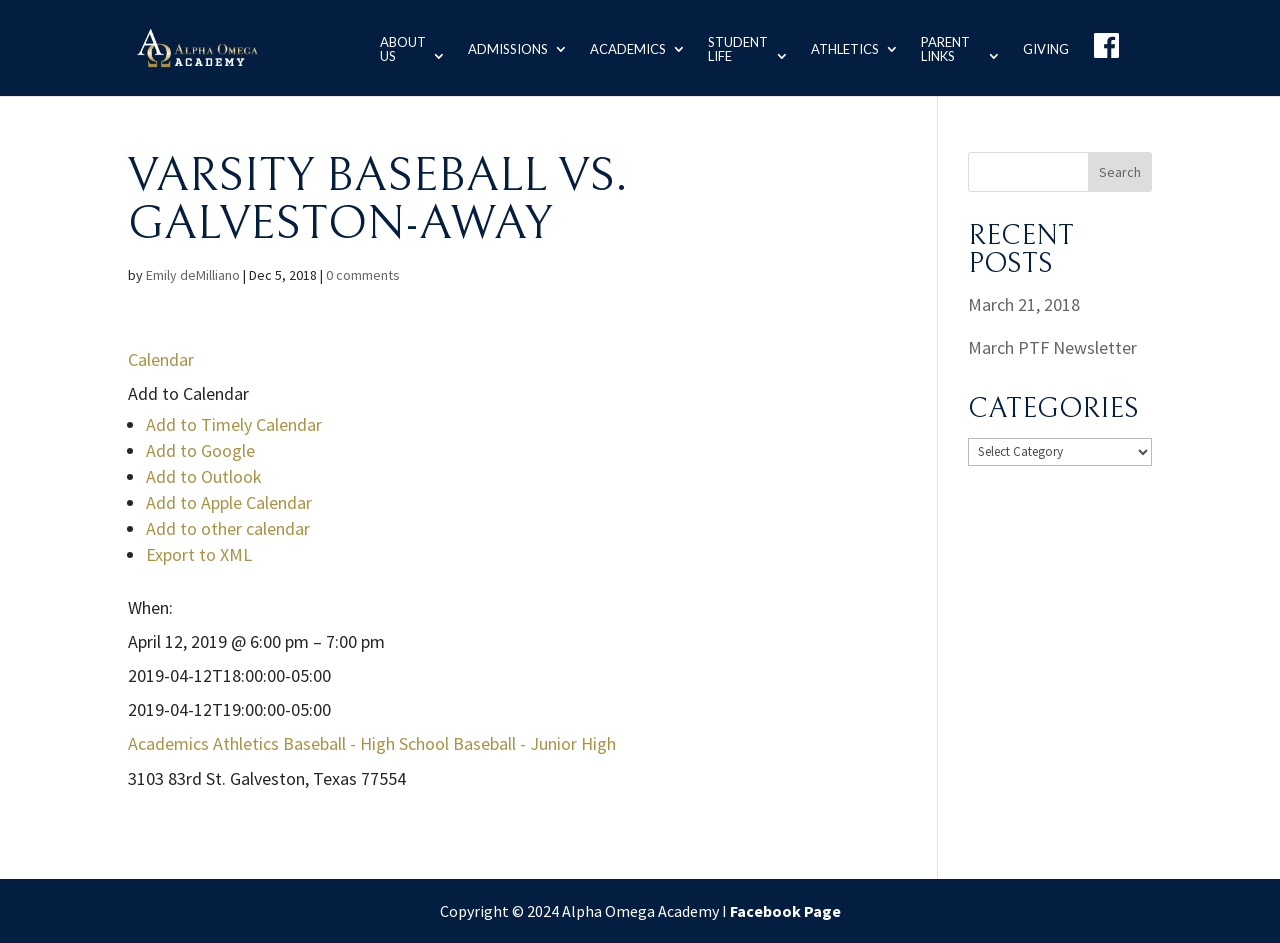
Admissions (498, 47)
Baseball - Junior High (534, 743)
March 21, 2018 (1024, 304)
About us (391, 47)
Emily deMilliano (193, 275)
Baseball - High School (366, 743)
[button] (188, 393)
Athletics (840, 47)
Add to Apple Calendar (229, 502)
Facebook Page (785, 911)
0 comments (363, 275)
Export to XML (199, 554)
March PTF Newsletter (1052, 347)
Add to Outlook (204, 476)
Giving (1046, 47)
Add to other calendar (228, 528)
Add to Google (200, 450)
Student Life (728, 47)
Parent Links (940, 47)
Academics (618, 47)
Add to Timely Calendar (234, 424)
